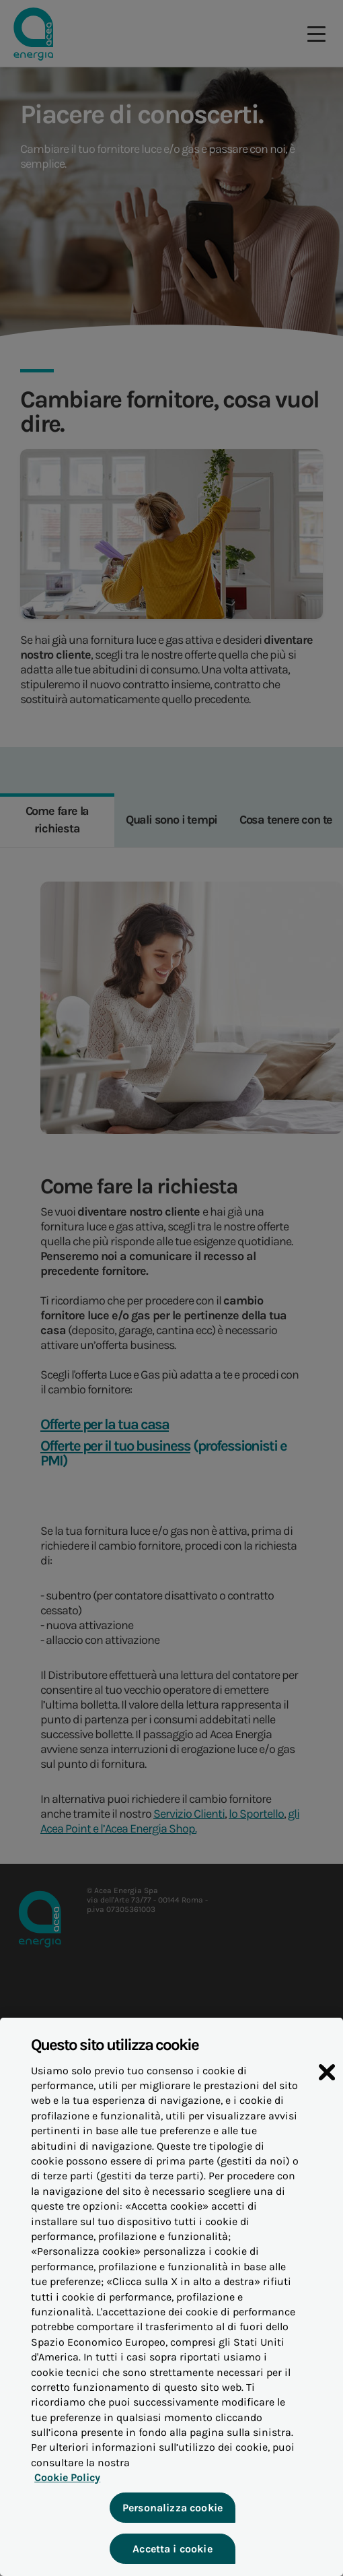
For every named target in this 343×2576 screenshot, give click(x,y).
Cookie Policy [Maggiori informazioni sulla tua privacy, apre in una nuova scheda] (65, 2481)
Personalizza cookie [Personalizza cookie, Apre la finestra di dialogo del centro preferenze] (171, 2511)
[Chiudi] (327, 2077)
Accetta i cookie (172, 2552)
